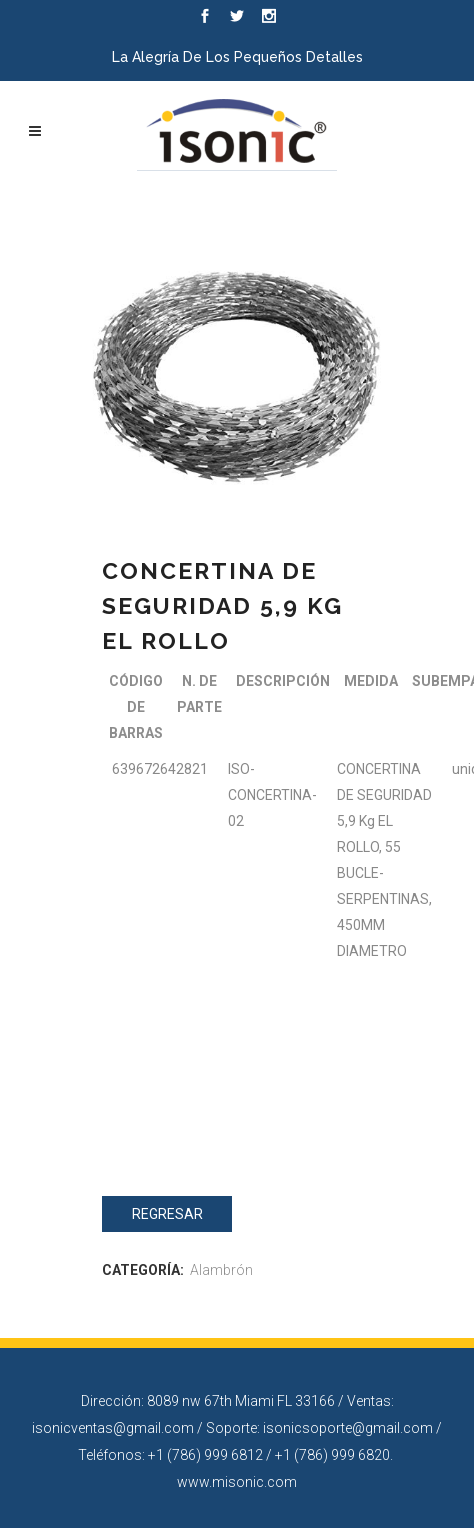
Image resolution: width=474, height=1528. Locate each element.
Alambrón (221, 1270)
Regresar (167, 1214)
